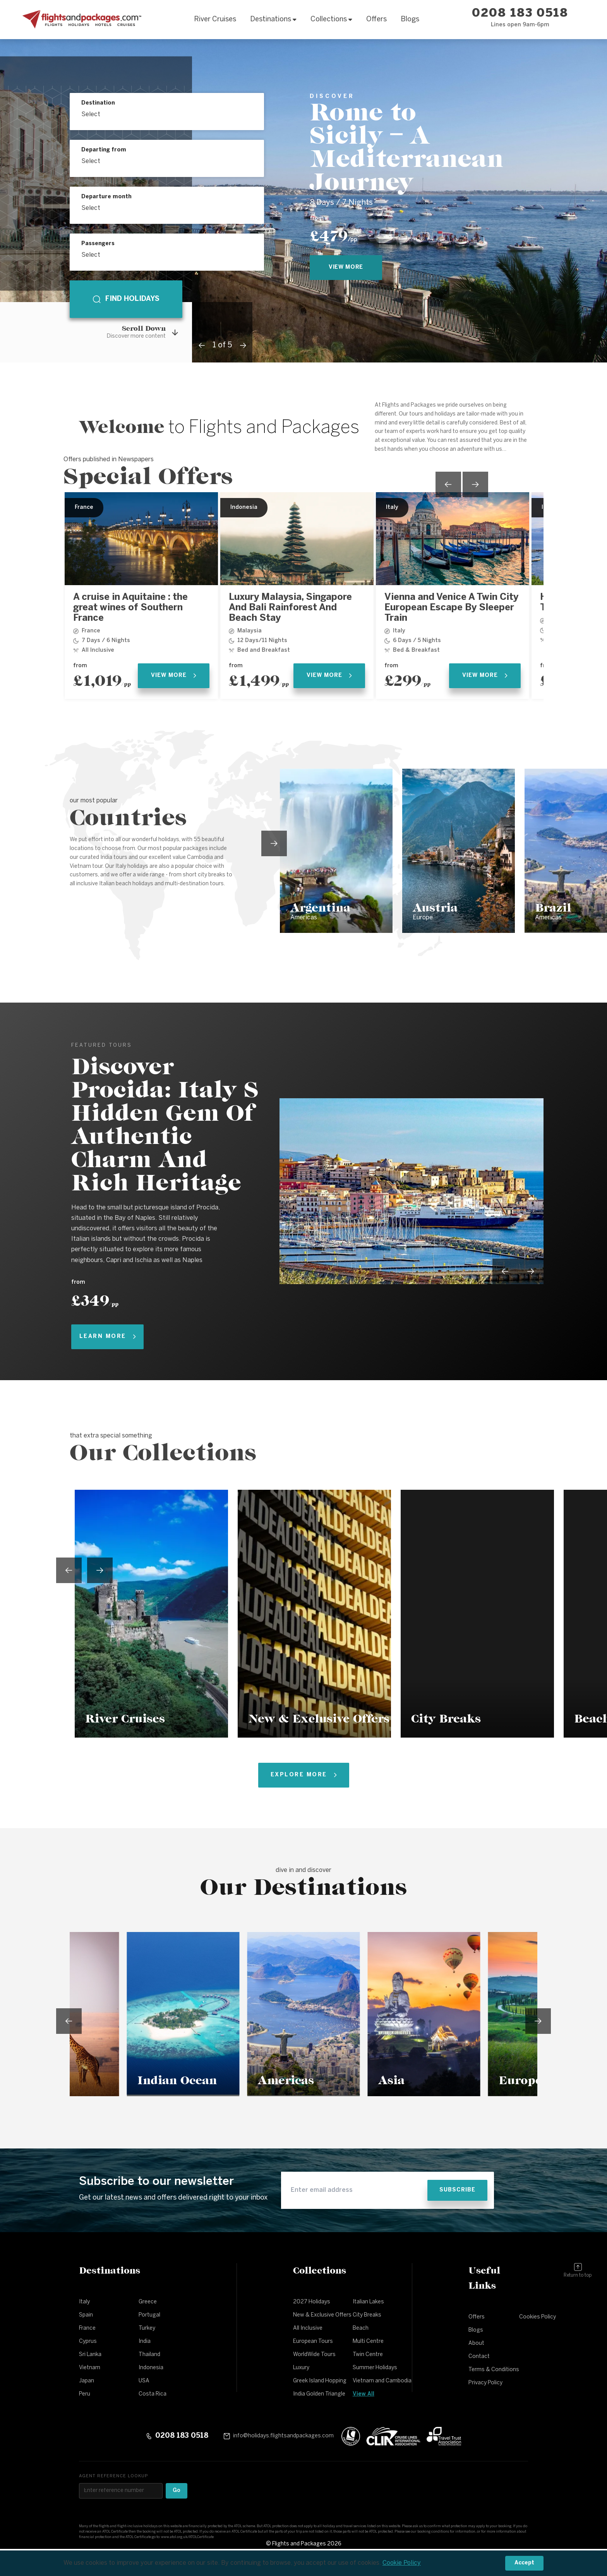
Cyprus (88, 2341)
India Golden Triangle (319, 2394)
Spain (86, 2315)
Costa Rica (152, 2394)
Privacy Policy (485, 2382)
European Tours (313, 2341)
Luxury (301, 2367)
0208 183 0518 (520, 14)
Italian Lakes (368, 2302)
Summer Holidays (375, 2367)
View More (173, 675)
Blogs (410, 19)
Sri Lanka (90, 2354)
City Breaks (367, 2315)
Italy (84, 2302)
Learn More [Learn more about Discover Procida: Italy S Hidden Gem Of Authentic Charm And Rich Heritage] (107, 1336)
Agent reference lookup (113, 2476)
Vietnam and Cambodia (382, 2381)
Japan (86, 2381)
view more (346, 267)
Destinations (273, 19)
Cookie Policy (401, 2563)
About (476, 2343)
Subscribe (457, 2190)
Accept (524, 2563)
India (145, 2341)
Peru (84, 2394)
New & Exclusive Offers (322, 2315)
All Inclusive (307, 2328)
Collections (331, 19)
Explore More (304, 1774)
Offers (376, 19)
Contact (479, 2356)
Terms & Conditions (493, 2369)
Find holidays (126, 299)
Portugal (149, 2315)
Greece (148, 2302)
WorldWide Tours (314, 2354)
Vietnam (89, 2367)
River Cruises (215, 19)
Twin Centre (368, 2354)
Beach (361, 2328)
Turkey (147, 2328)
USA (144, 2381)
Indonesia (151, 2367)
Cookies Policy (537, 2317)
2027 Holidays (311, 2302)
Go (176, 2490)
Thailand (149, 2354)
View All (363, 2394)
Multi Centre (368, 2341)
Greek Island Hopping (319, 2381)
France (87, 2328)
